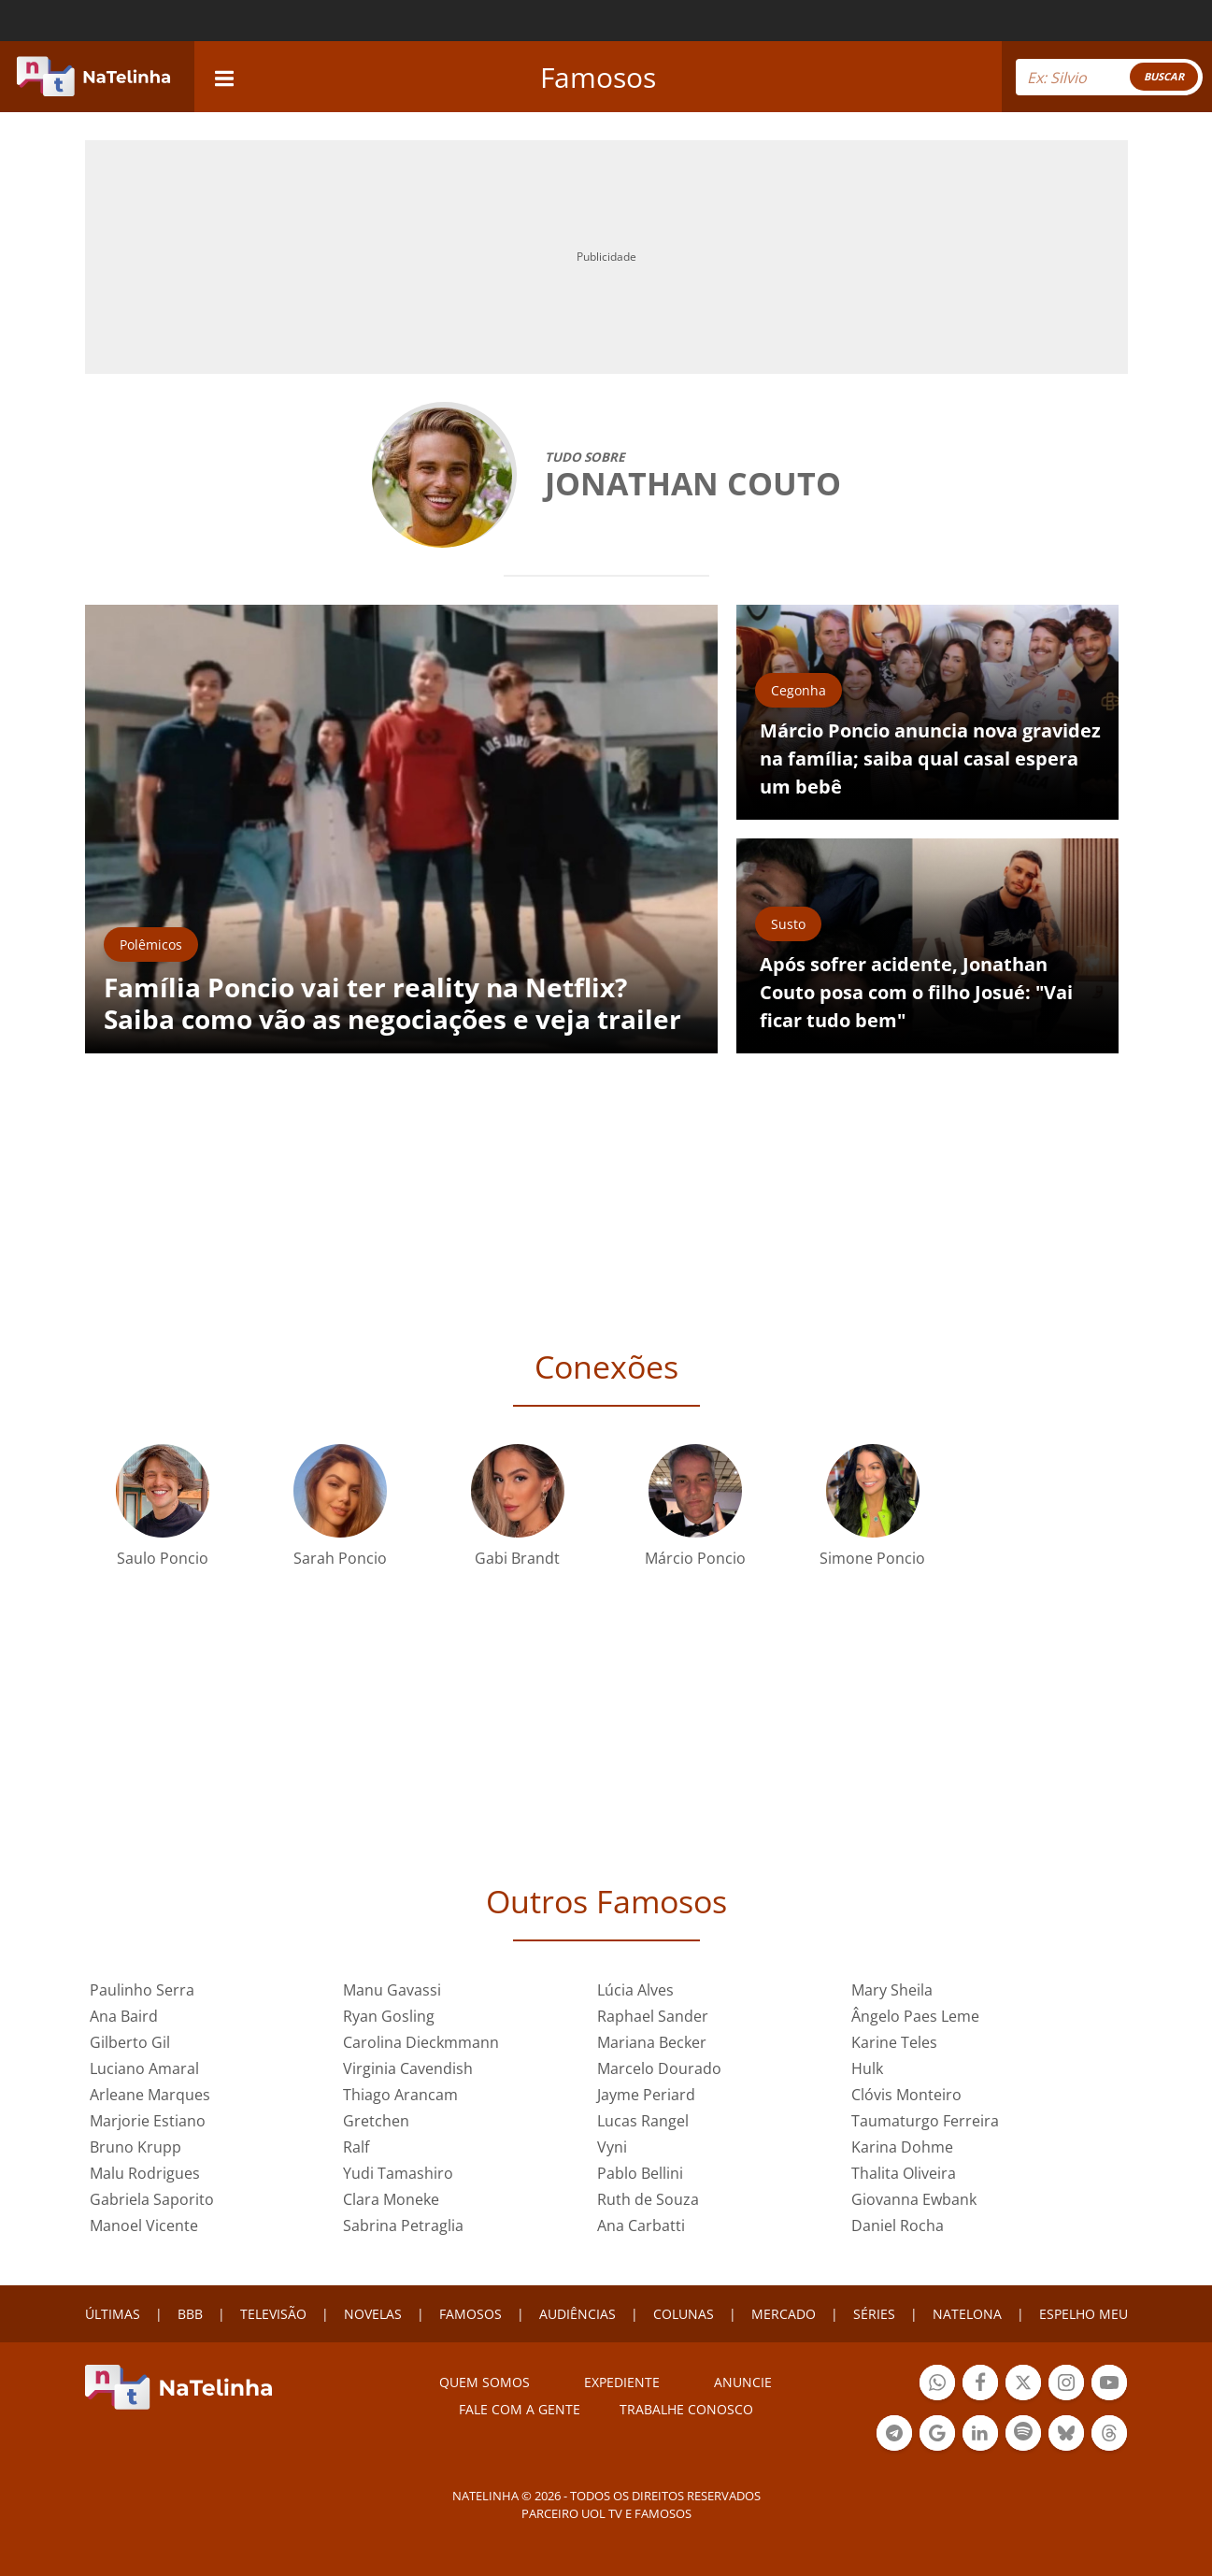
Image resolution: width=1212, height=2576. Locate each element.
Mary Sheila (892, 1990)
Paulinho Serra (142, 1990)
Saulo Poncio (162, 1558)
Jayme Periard (646, 2094)
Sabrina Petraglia (403, 2225)
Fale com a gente (519, 2409)
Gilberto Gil (130, 2042)
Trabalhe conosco (686, 2409)
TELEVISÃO (273, 2314)
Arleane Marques (150, 2094)
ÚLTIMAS (112, 2314)
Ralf (356, 2147)
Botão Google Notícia (937, 2435)
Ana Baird (124, 2016)
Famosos (598, 77)
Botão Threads (1109, 2435)
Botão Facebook (980, 2384)
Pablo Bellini (640, 2173)
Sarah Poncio (340, 1558)
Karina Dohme (902, 2147)
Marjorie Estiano (148, 2121)
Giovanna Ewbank (914, 2199)
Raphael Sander (652, 2016)
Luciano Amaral (144, 2068)
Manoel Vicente (144, 2225)
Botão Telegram (894, 2435)
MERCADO (783, 2314)
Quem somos (484, 2382)
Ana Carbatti (641, 2225)
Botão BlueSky (1066, 2435)
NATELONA (967, 2314)
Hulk (867, 2068)
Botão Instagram (1066, 2384)
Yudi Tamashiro (398, 2173)
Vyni (612, 2147)
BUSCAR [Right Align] (1164, 76)
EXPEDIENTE (622, 2382)
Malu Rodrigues (145, 2173)
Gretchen (376, 2121)
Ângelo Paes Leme (915, 2016)
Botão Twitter (1023, 2384)
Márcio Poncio (695, 1558)
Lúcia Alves (635, 1990)
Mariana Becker (651, 2042)
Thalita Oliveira (903, 2173)
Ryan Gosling (389, 2016)
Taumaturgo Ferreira (925, 2121)
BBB (190, 2314)
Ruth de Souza (648, 2199)
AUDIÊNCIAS (577, 2314)
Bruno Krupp (135, 2147)
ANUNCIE (743, 2382)
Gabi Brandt (517, 1558)
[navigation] (224, 76)
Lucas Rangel (643, 2121)
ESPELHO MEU (1083, 2314)
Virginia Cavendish (408, 2068)
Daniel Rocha (897, 2225)
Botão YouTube (1109, 2384)
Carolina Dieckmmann (421, 2042)
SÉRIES (874, 2314)
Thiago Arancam (400, 2094)
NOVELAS (373, 2314)
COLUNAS (683, 2314)
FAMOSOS (470, 2314)
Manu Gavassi (392, 1990)
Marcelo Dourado (659, 2068)
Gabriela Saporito (152, 2199)
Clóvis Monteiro (906, 2094)
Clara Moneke (391, 2199)
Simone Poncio (872, 1558)
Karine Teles (894, 2042)
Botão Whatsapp (937, 2384)
